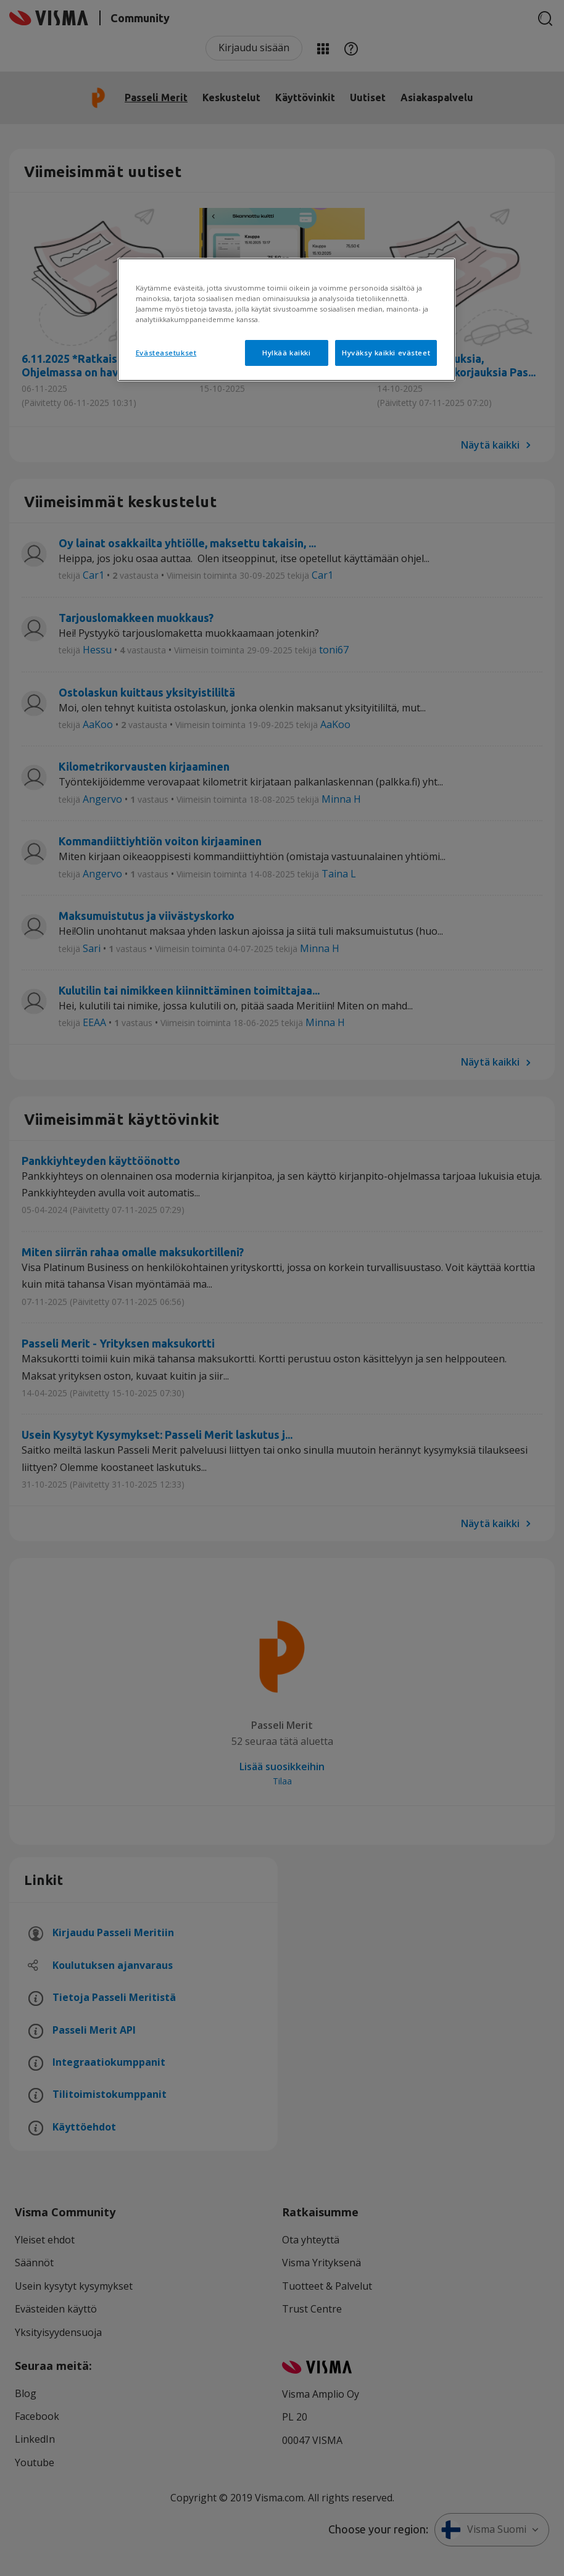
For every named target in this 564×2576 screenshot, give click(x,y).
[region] (286, 319)
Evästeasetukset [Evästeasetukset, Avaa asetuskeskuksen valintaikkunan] (166, 352)
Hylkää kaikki (286, 352)
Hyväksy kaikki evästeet (386, 352)
